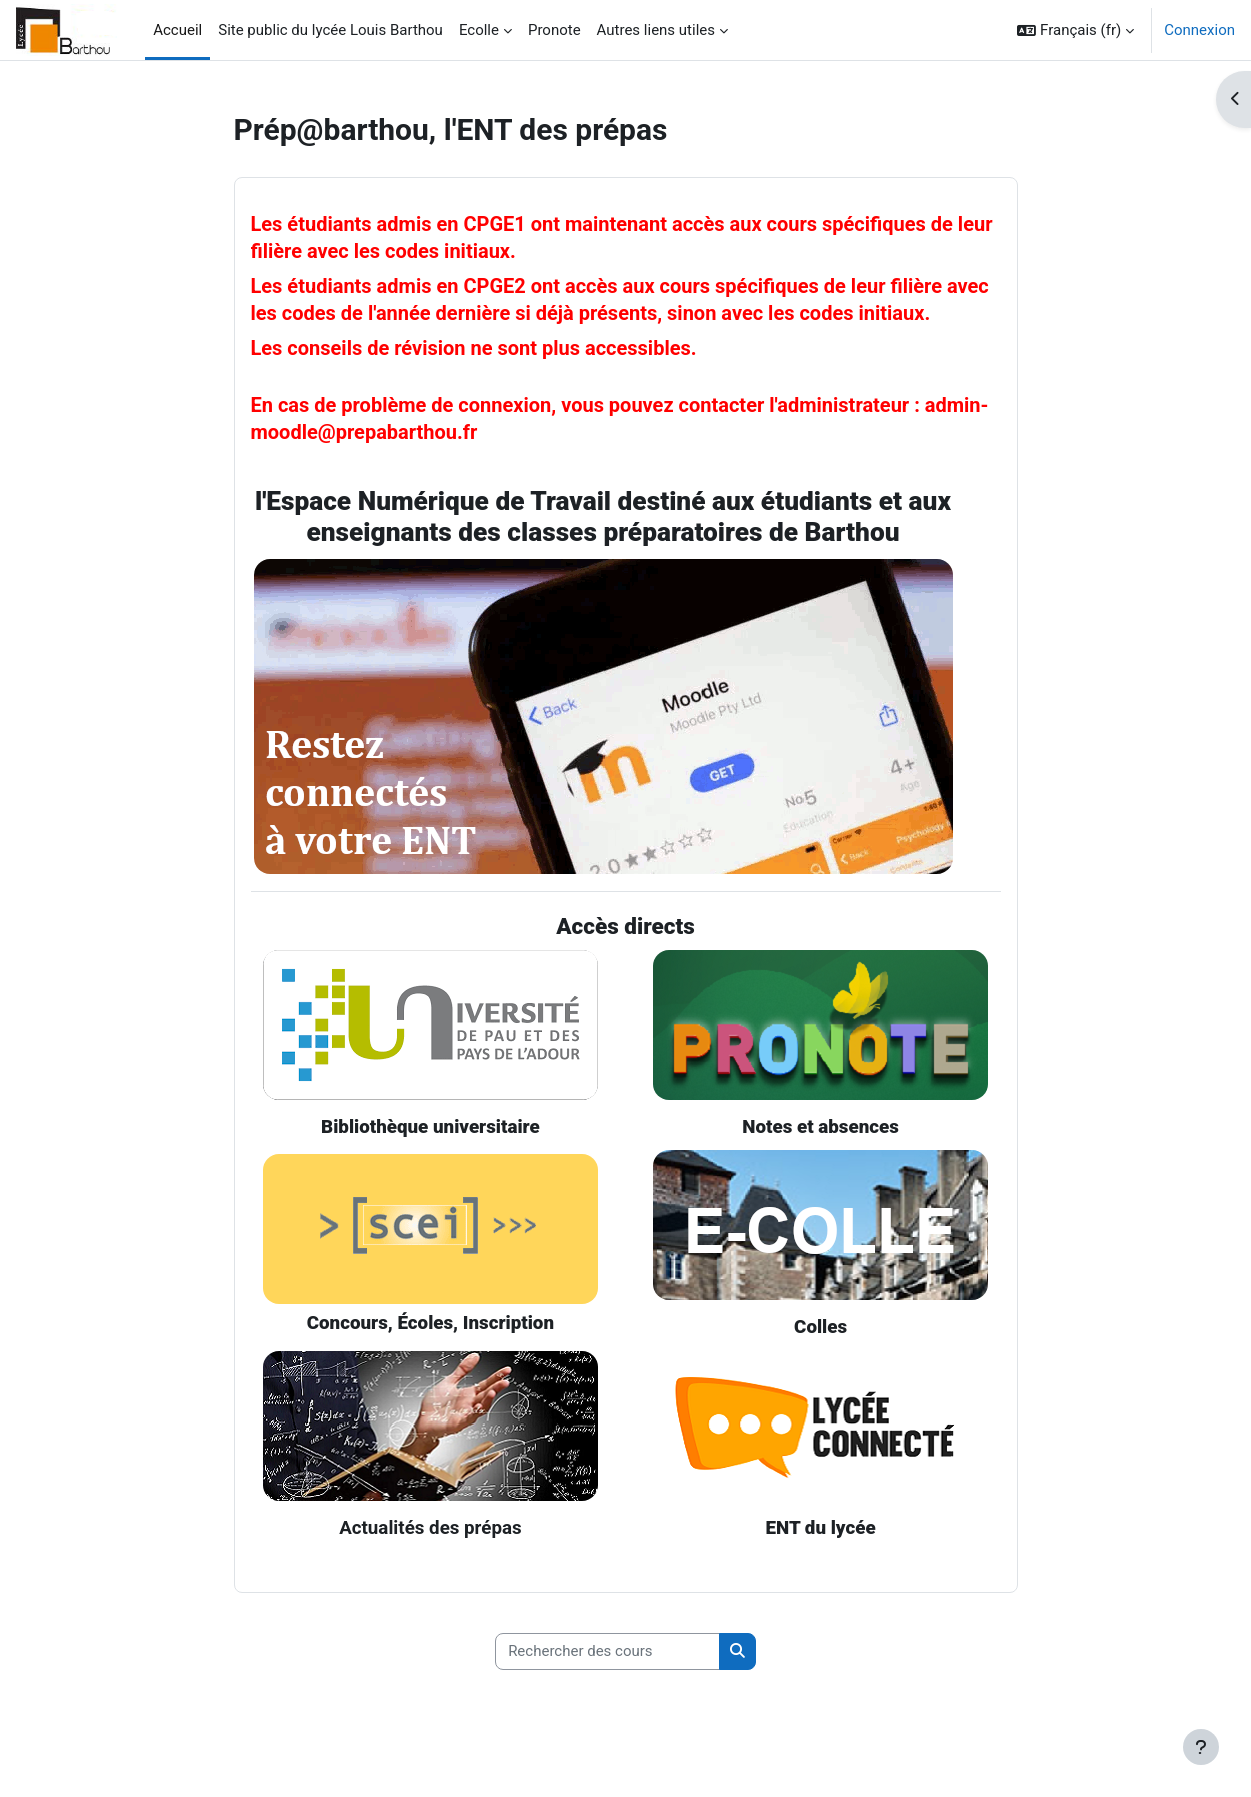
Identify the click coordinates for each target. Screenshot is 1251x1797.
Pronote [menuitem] (554, 30)
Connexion (1199, 30)
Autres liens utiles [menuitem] (656, 30)
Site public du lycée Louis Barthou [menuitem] (330, 30)
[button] (1075, 30)
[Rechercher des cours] (607, 1652)
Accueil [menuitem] (177, 30)
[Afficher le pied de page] (1201, 1747)
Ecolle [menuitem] (479, 30)
